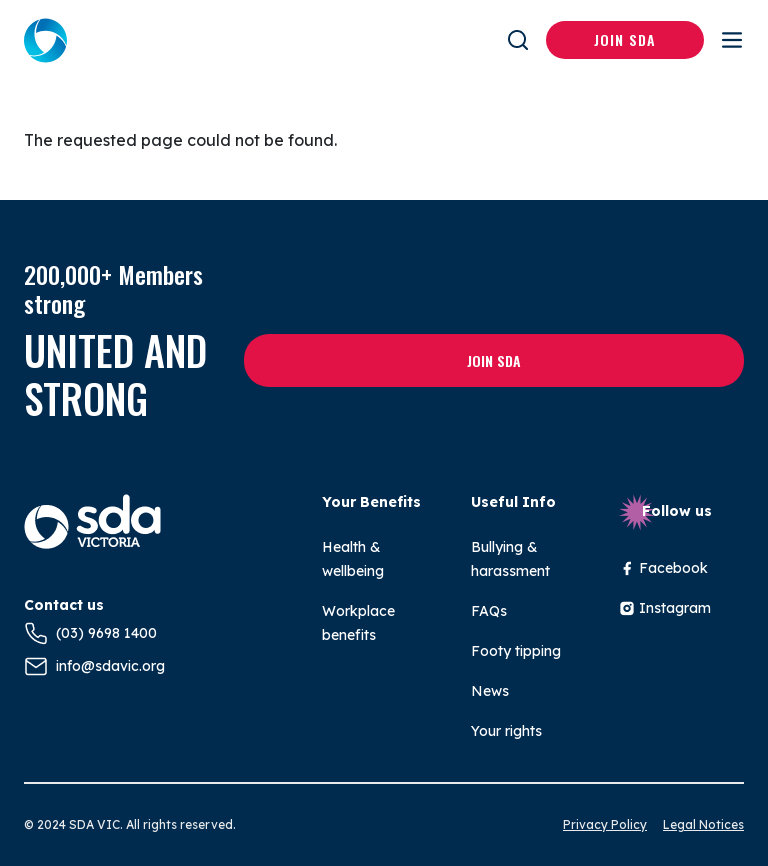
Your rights (506, 731)
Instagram (665, 608)
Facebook (663, 568)
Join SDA (625, 39)
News (490, 691)
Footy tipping (516, 651)
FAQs (489, 611)
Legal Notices (703, 824)
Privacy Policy (605, 824)
